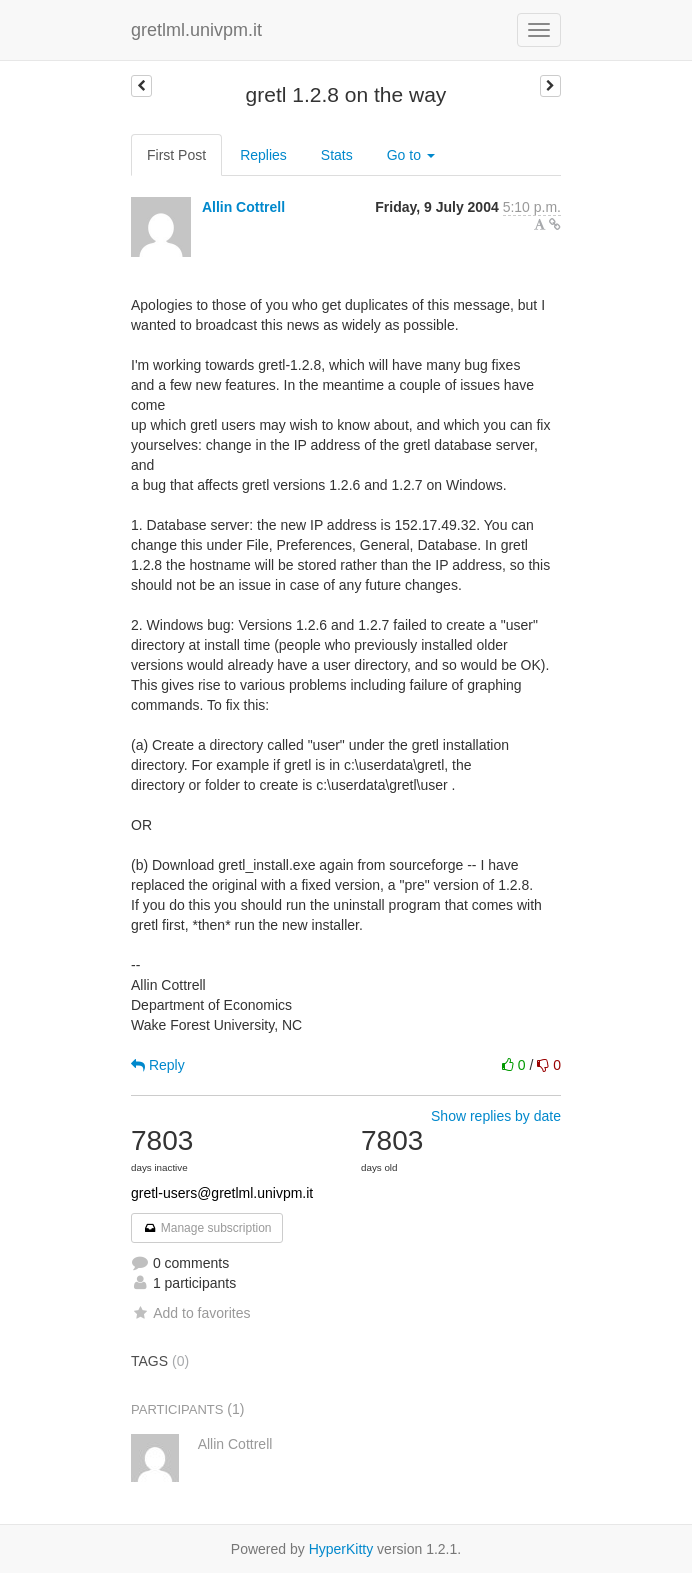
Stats (337, 155)
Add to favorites (190, 1313)
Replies (263, 155)
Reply (158, 1065)
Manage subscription (207, 1228)
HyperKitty (341, 1549)
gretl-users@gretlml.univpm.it (222, 1193)
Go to (411, 155)
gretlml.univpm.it (196, 30)
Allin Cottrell (243, 207)
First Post (176, 155)
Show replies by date (496, 1116)
